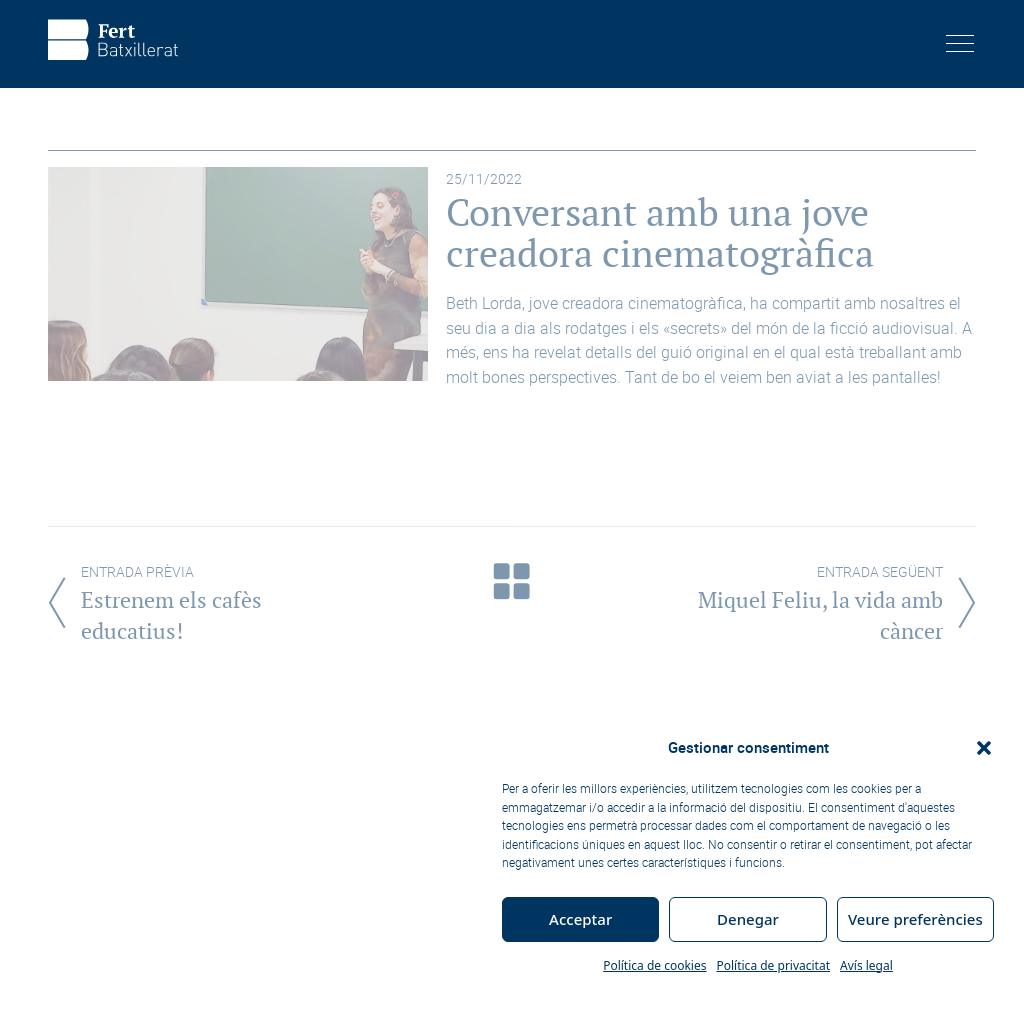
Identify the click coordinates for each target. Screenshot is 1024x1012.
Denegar (748, 919)
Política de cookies (654, 965)
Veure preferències (915, 919)
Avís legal (866, 965)
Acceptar (580, 919)
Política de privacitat (773, 965)
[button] (984, 748)
